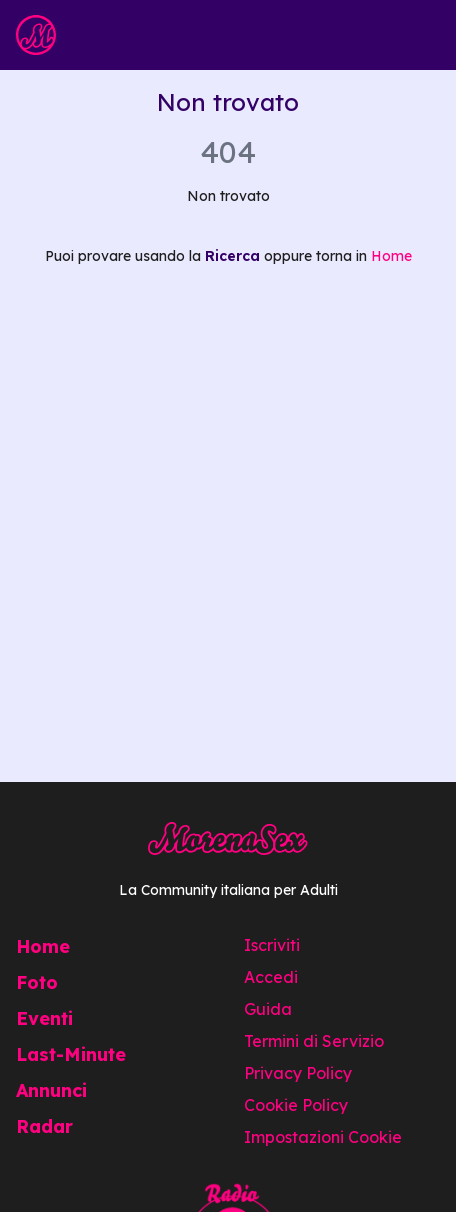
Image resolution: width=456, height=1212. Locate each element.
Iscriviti (272, 945)
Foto (37, 982)
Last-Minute (71, 1054)
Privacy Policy (298, 1073)
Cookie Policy (296, 1105)
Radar (44, 1126)
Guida (268, 1009)
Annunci (51, 1090)
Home (391, 256)
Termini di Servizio (314, 1041)
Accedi (271, 977)
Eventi (44, 1018)
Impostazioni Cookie (323, 1137)
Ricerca (232, 256)
